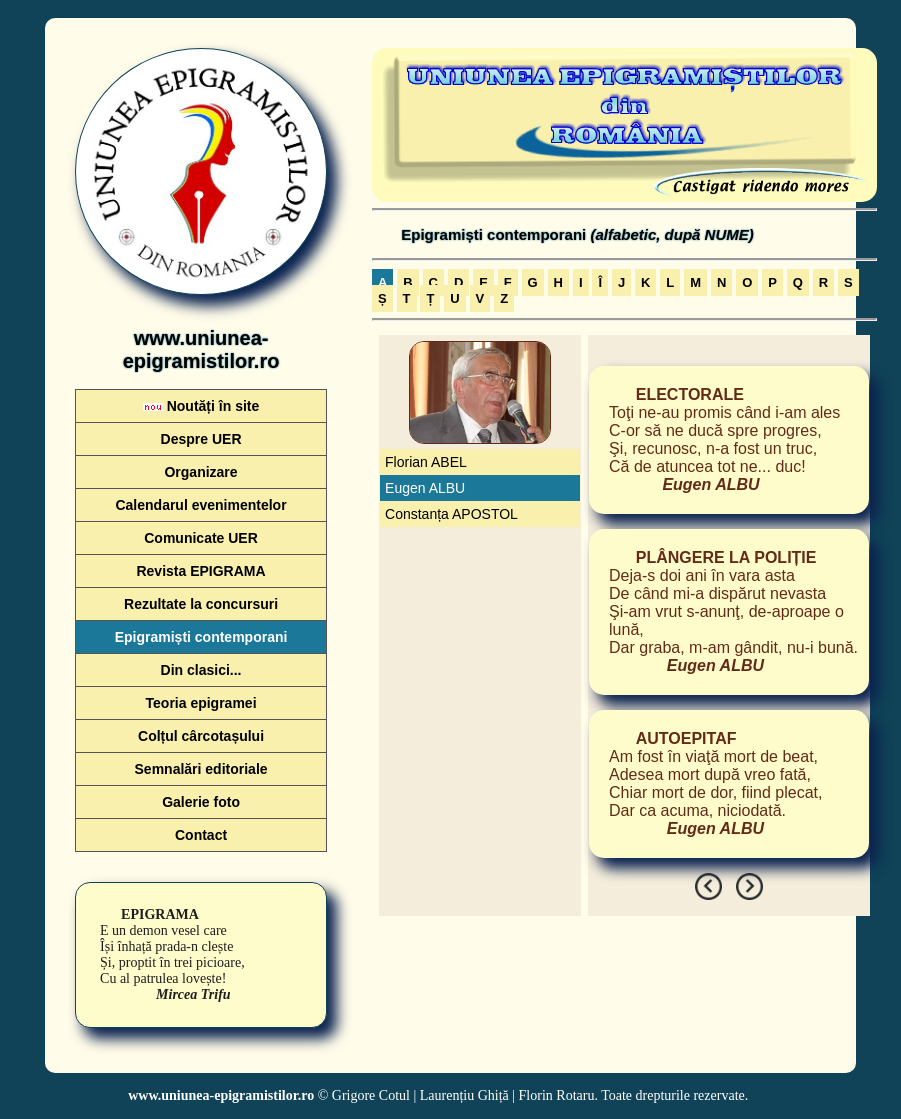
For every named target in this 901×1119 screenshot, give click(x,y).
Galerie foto (201, 802)
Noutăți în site (201, 406)
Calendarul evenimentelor (200, 505)
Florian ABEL (426, 462)
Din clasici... (201, 670)
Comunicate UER (201, 538)
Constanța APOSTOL (451, 514)
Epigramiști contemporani (201, 637)
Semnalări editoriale (201, 769)
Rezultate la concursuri (201, 604)
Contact (201, 835)
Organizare (200, 472)
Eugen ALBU (425, 488)
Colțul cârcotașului (201, 736)
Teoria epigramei (201, 703)
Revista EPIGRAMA (200, 571)
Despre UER (201, 439)
